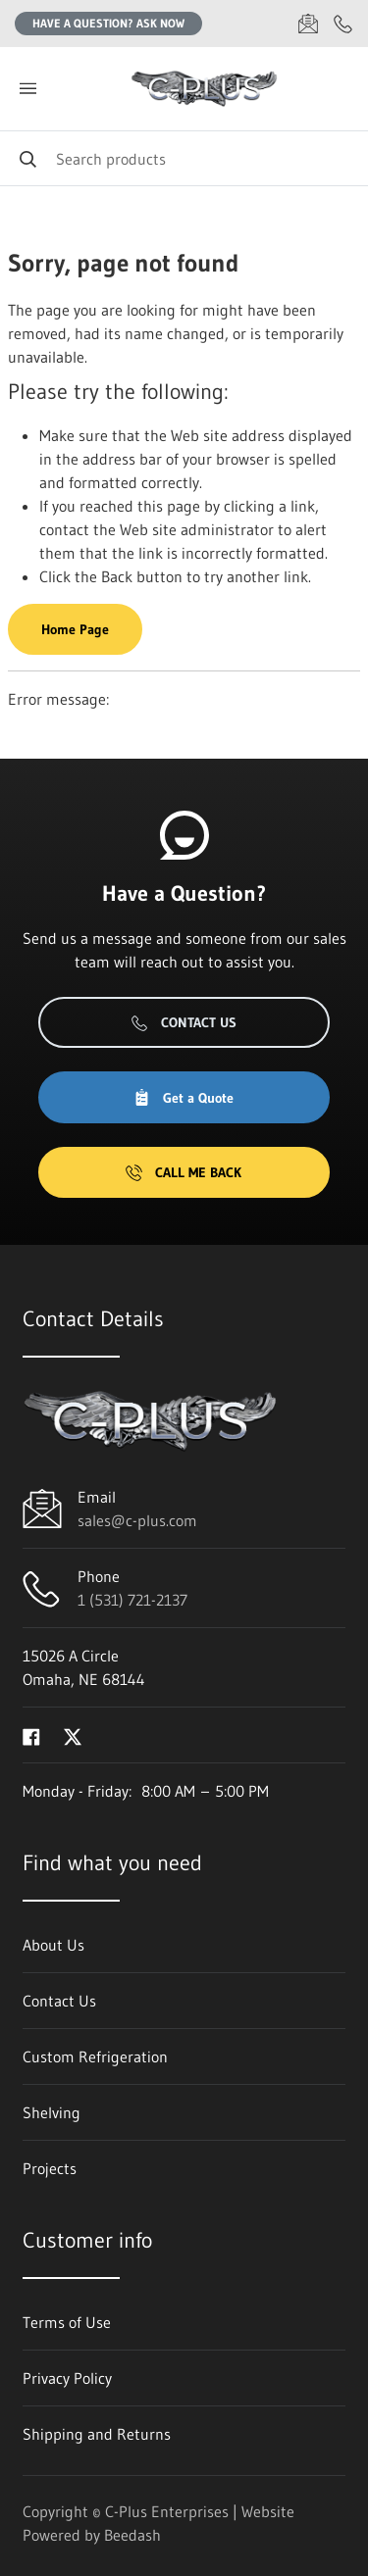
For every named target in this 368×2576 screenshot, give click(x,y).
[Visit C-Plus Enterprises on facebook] (31, 1735)
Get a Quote (183, 1098)
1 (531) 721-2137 (132, 1600)
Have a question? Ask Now (108, 23)
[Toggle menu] (27, 88)
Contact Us (184, 1022)
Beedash (132, 2535)
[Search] (184, 158)
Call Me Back (183, 1172)
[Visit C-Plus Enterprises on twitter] (72, 1735)
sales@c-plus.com (137, 1520)
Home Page (75, 629)
